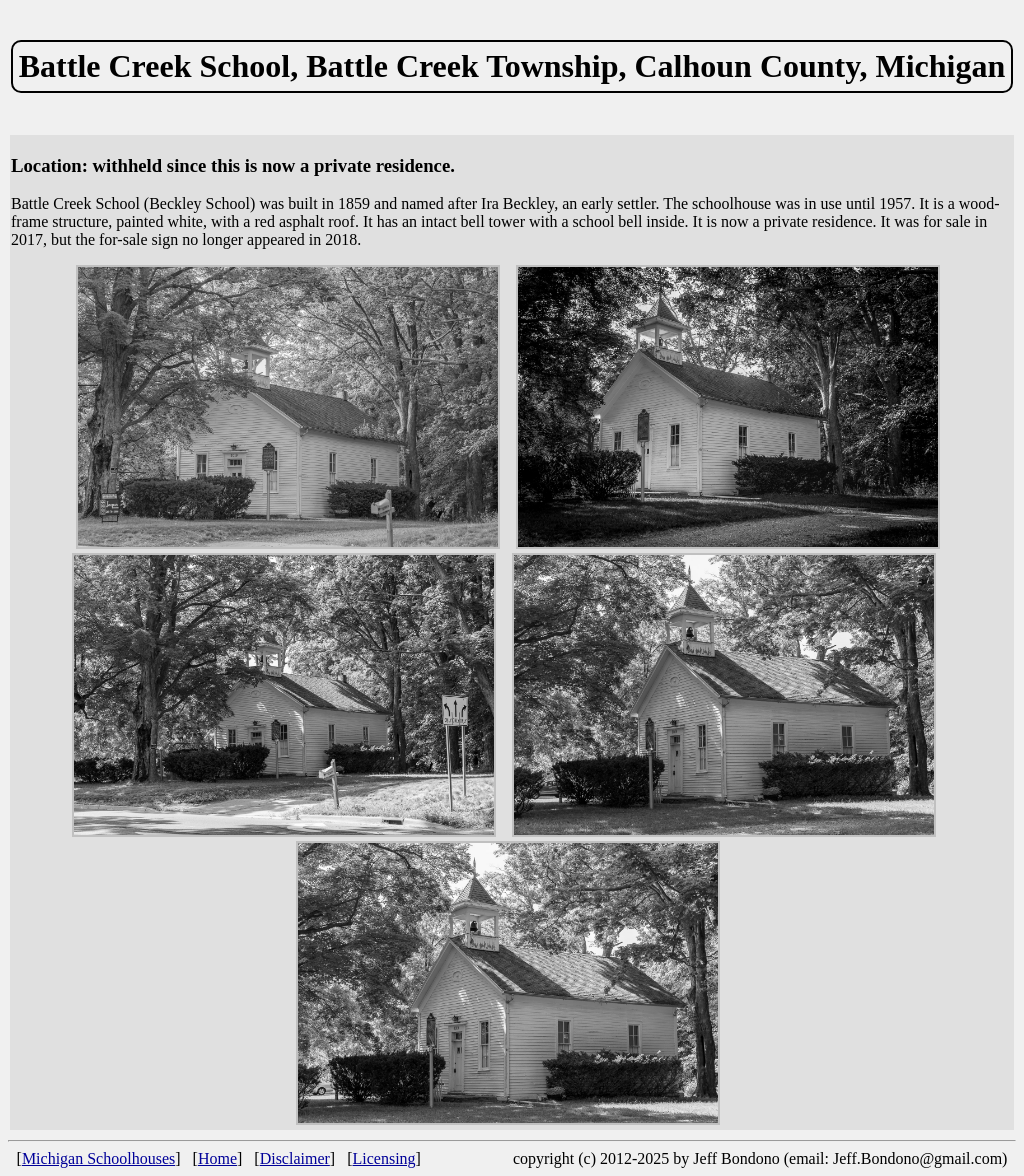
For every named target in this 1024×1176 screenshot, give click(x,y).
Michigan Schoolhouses (98, 1158)
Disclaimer (295, 1158)
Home (217, 1158)
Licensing (384, 1158)
